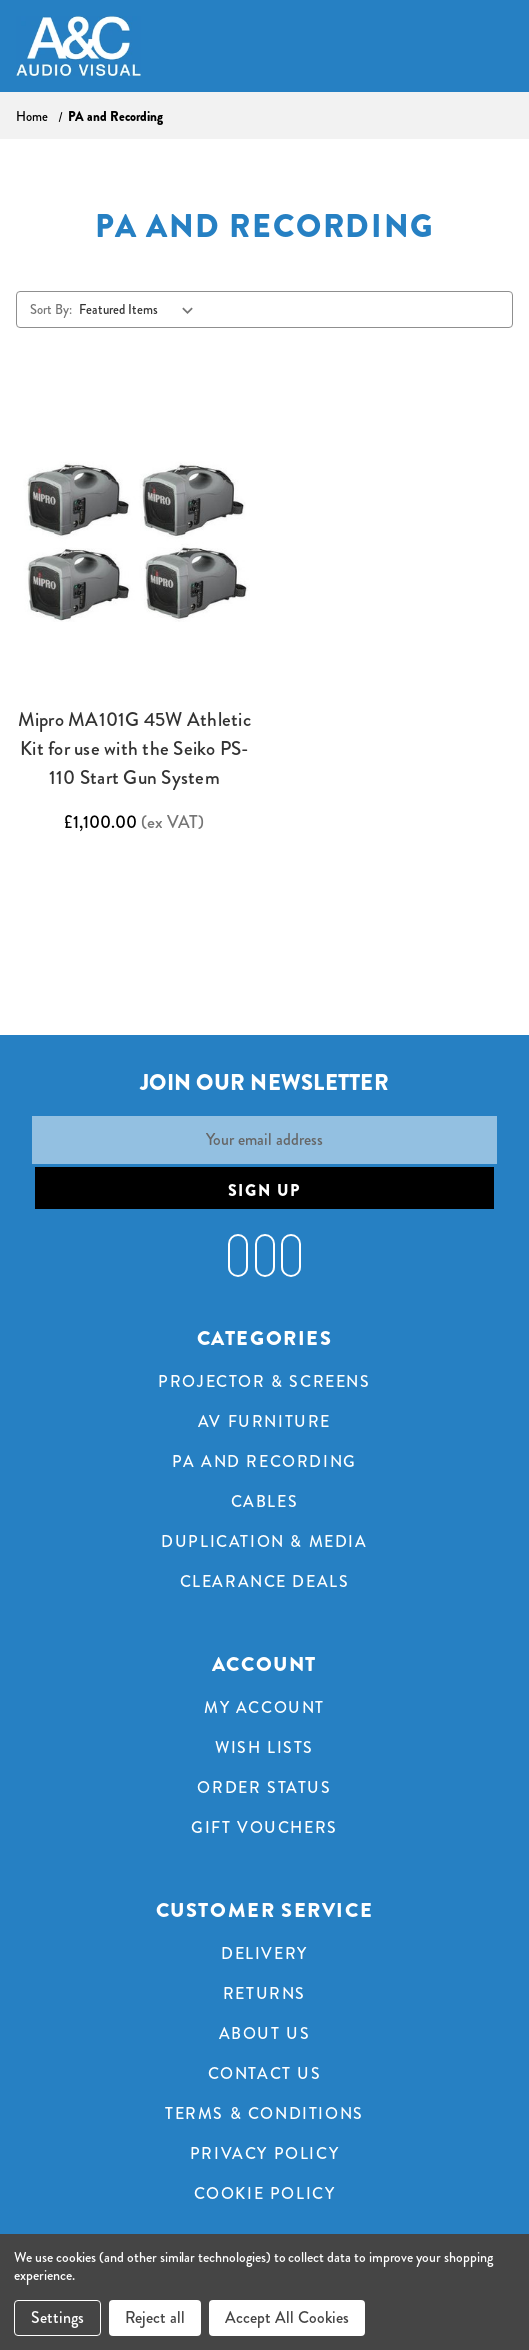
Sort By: (51, 309)
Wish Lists (264, 1747)
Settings (57, 2317)
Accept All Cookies (287, 2317)
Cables (265, 1501)
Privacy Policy (264, 2153)
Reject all (155, 2317)
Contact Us (265, 2073)
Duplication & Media (264, 1541)
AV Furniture (264, 1421)
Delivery (264, 1953)
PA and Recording (264, 1461)
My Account (264, 1707)
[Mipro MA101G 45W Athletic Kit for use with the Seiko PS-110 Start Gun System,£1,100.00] (134, 539)
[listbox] (141, 309)
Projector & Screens (264, 1381)
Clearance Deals (265, 1581)
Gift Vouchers (264, 1827)
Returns (264, 1993)
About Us (265, 2033)
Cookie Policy (265, 2193)
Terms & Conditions (264, 2113)
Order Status (264, 1787)
